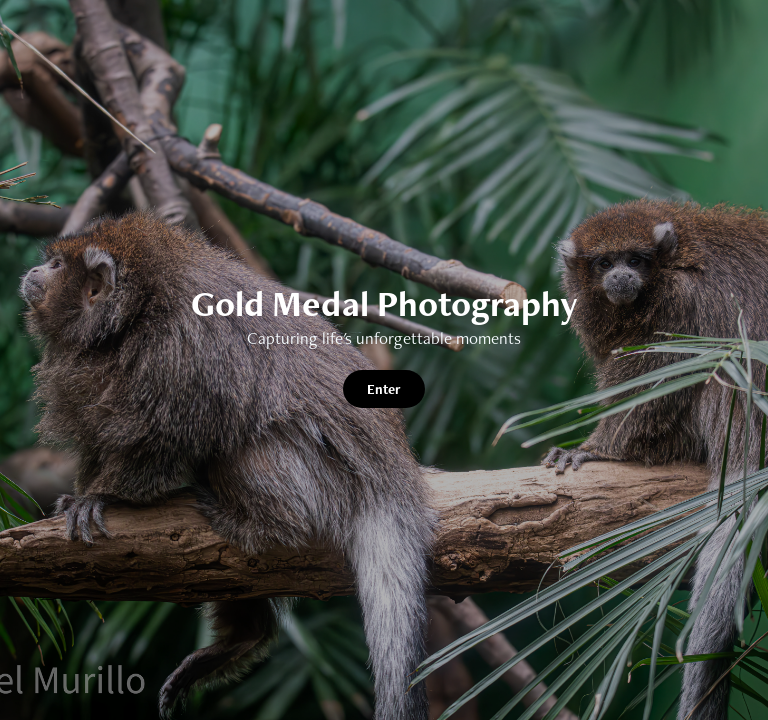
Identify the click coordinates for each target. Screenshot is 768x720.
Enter (384, 389)
